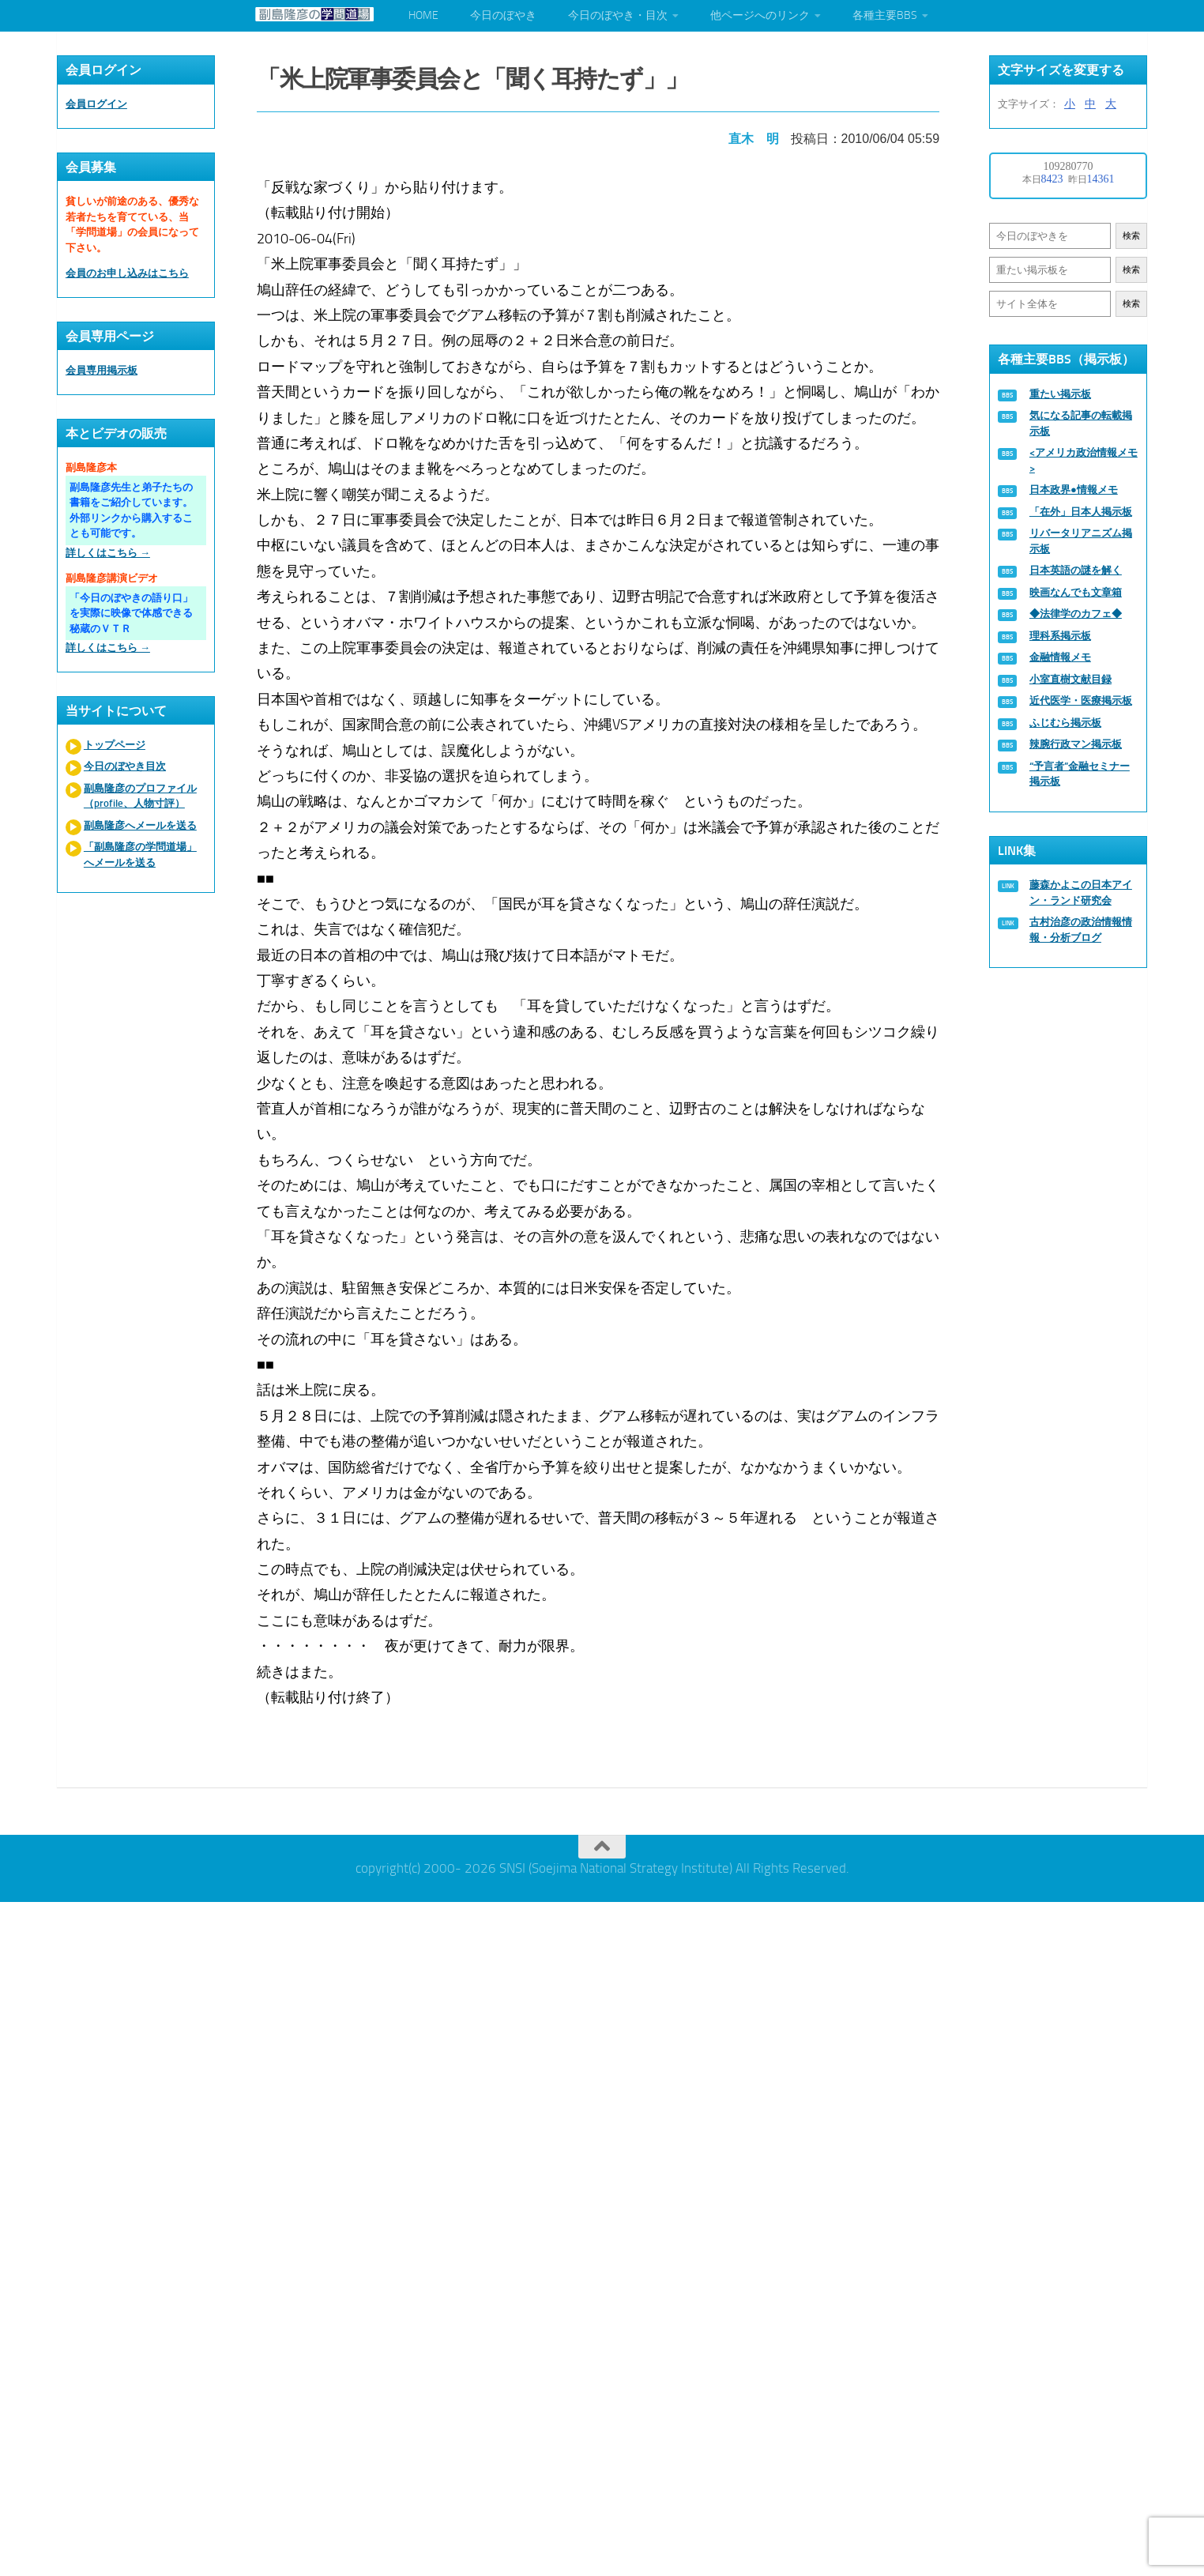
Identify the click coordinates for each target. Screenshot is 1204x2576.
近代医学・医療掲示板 (1080, 700)
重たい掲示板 (1060, 394)
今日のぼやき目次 (125, 766)
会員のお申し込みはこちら (127, 273)
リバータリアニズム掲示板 (1080, 541)
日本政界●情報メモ (1073, 489)
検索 (1131, 236)
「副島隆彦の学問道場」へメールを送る (140, 854)
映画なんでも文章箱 (1075, 592)
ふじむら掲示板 (1065, 723)
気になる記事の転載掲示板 (1080, 423)
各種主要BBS (884, 15)
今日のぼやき (503, 15)
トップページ (114, 745)
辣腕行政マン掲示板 (1075, 744)
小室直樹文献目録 (1070, 679)
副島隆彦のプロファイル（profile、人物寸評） (140, 796)
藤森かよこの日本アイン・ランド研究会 (1080, 892)
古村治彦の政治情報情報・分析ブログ (1080, 929)
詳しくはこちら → (108, 553)
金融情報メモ (1060, 657)
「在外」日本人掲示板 (1080, 512)
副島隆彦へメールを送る (140, 825)
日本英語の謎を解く (1075, 570)
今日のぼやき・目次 (618, 15)
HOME (423, 15)
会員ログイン (96, 104)
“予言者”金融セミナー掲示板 (1079, 774)
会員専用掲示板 (101, 370)
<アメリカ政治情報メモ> (1083, 460)
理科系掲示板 (1060, 636)
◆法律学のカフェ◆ (1075, 614)
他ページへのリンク (760, 15)
